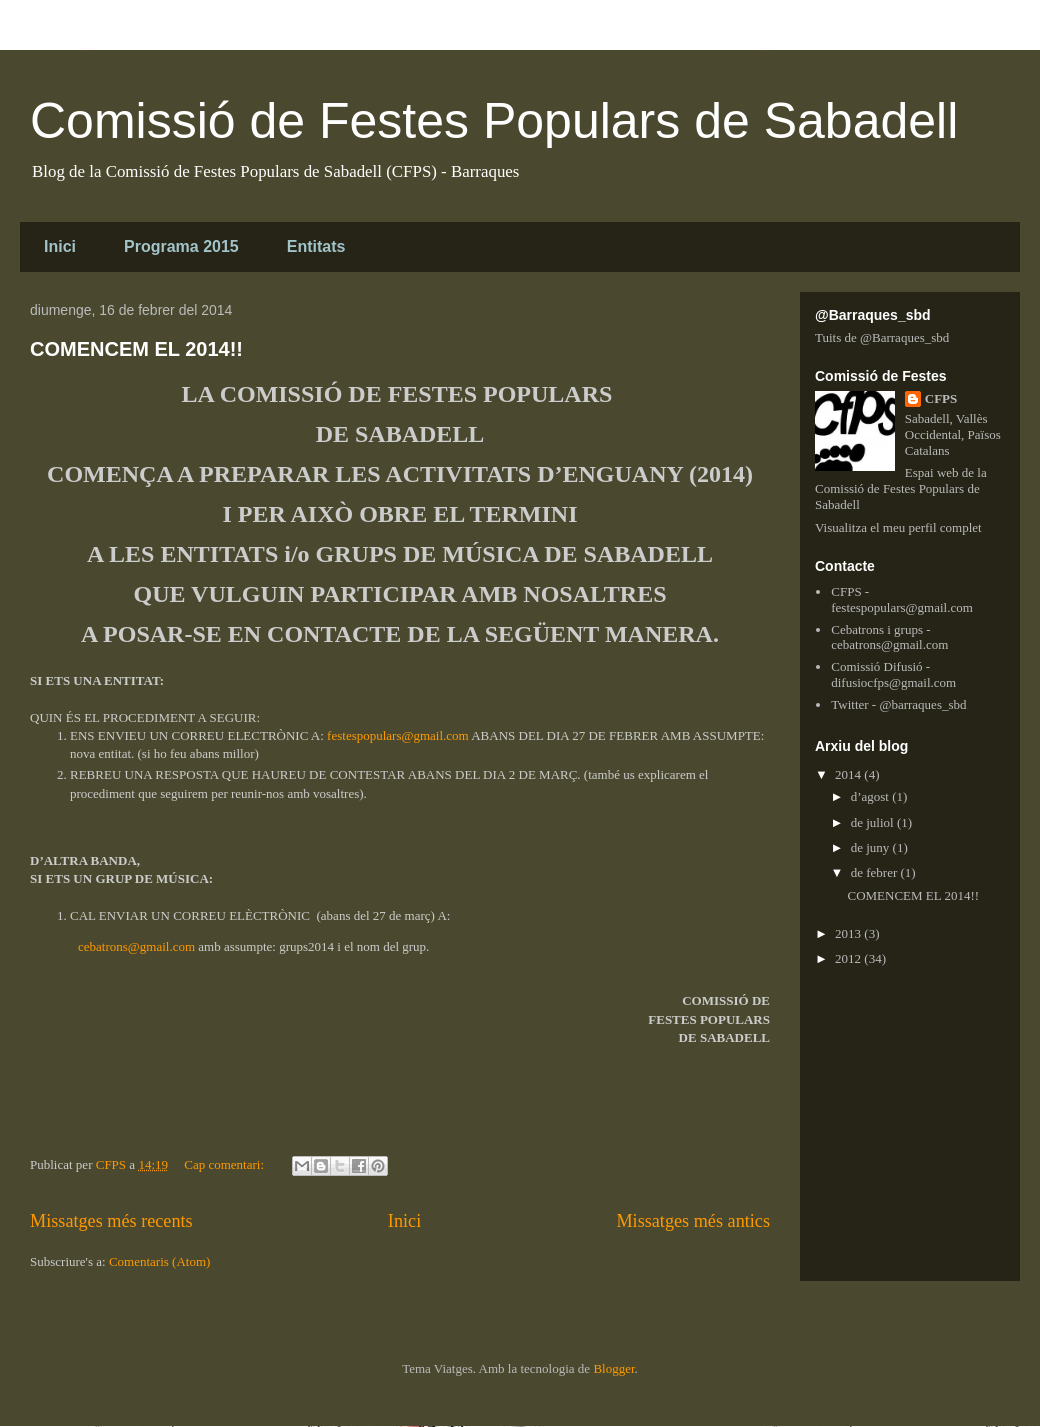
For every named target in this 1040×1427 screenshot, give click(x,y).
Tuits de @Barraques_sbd (882, 337)
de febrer (876, 872)
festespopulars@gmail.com (398, 735)
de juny (872, 847)
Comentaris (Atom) (159, 1261)
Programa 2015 (181, 246)
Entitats (316, 246)
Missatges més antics (693, 1221)
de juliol (874, 822)
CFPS (941, 398)
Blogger (613, 1368)
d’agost (872, 796)
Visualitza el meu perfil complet (898, 527)
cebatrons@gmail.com (136, 946)
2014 (849, 774)
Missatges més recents (111, 1221)
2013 (849, 933)
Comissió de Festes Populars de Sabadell (494, 121)
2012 (849, 958)
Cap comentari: (225, 1164)
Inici (60, 246)
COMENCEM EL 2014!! (136, 349)
